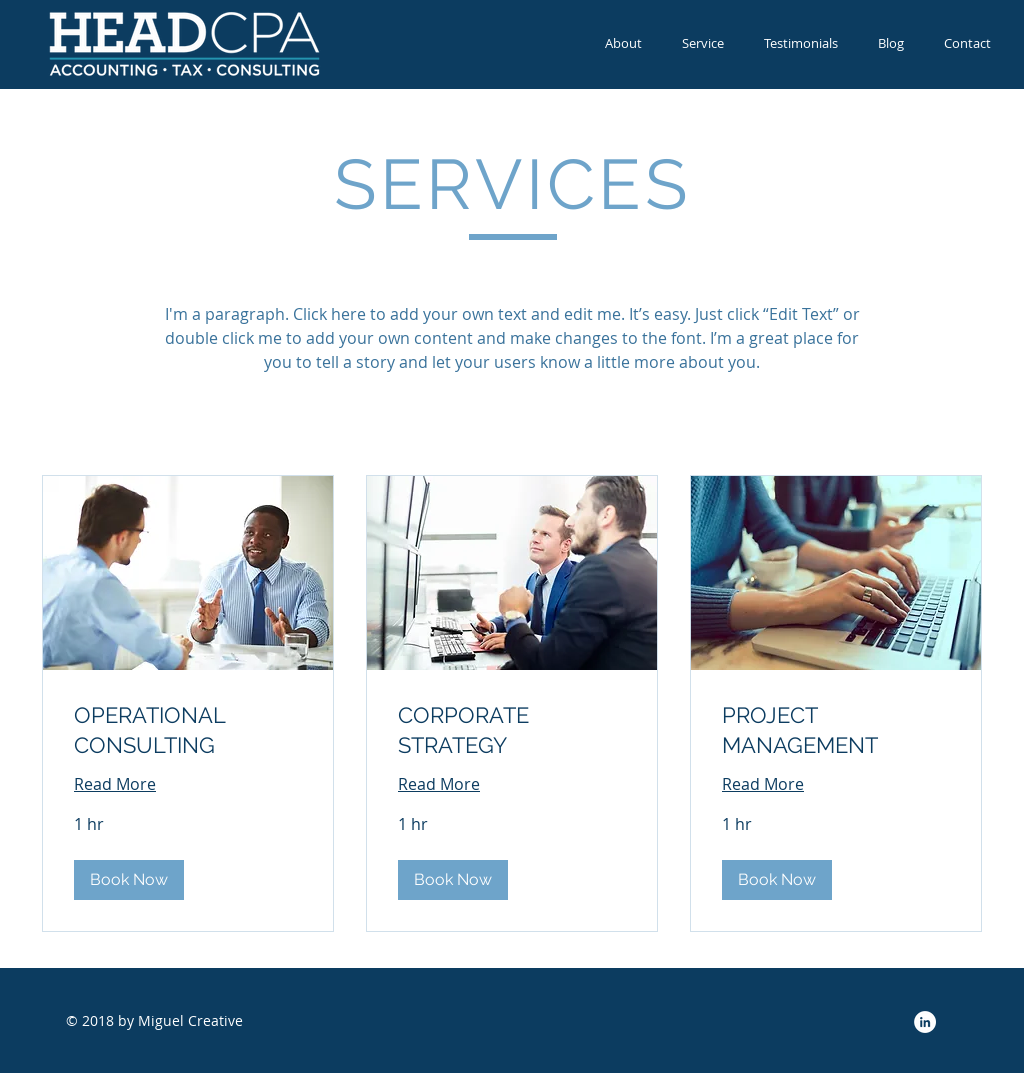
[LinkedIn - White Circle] (925, 1022)
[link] (188, 730)
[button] (129, 880)
